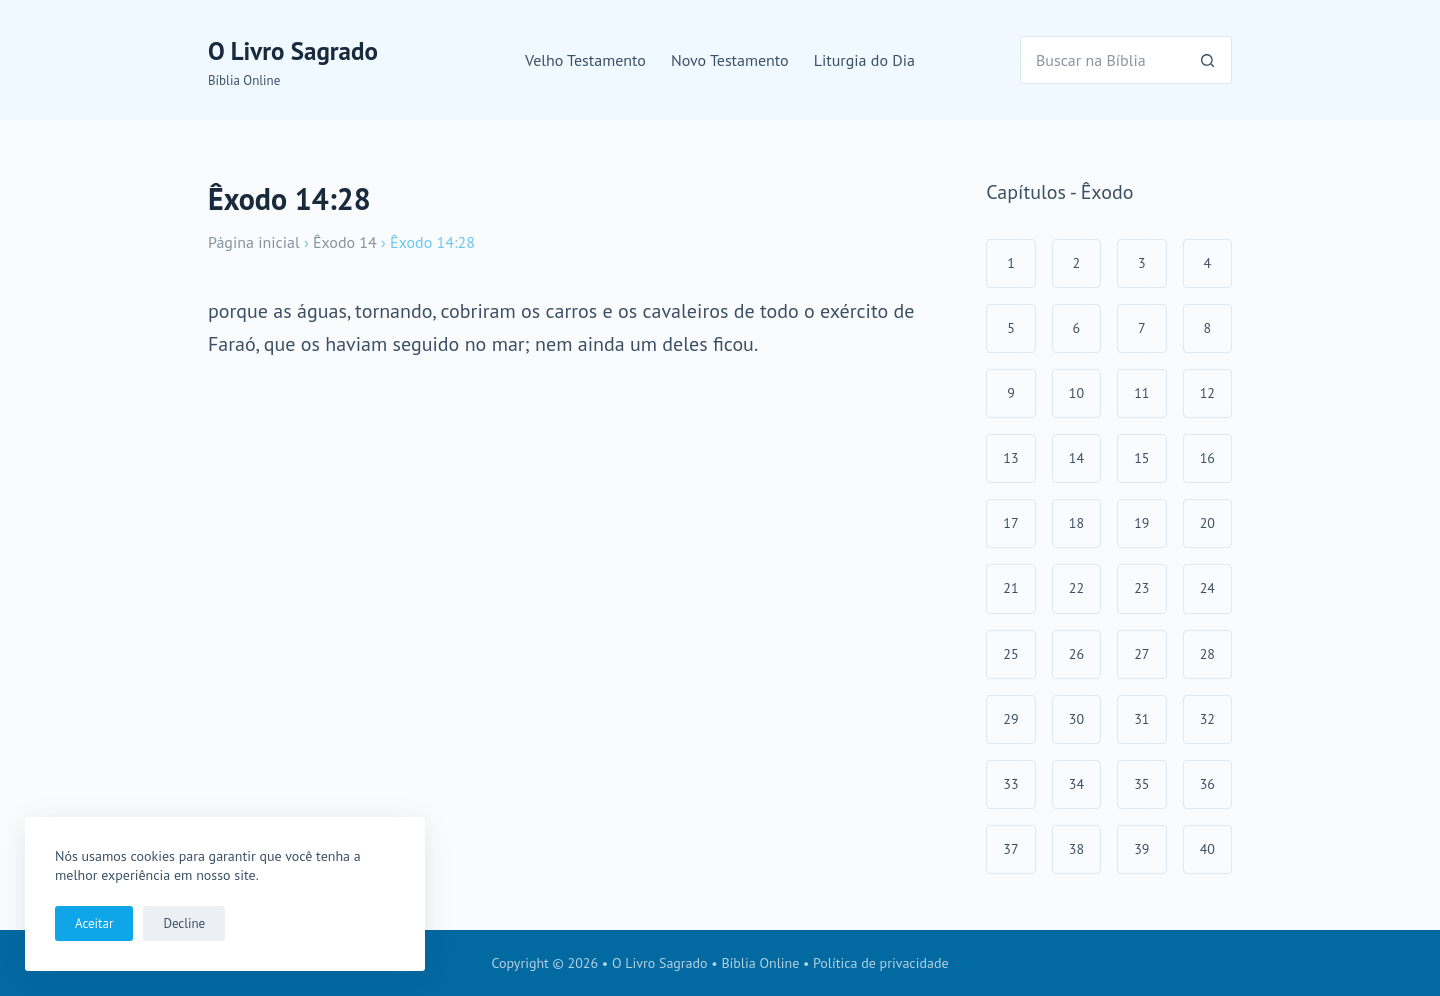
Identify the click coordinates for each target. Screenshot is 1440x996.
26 (1076, 654)
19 (1141, 523)
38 (1076, 849)
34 (1076, 784)
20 (1207, 523)
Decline (184, 923)
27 (1141, 654)
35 (1141, 784)
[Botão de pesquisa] (1208, 60)
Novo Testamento (730, 60)
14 (1076, 458)
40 (1207, 849)
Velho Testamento (585, 60)
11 (1141, 393)
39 (1141, 849)
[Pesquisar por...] (1102, 60)
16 (1207, 458)
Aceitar (94, 923)
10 (1076, 393)
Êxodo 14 (345, 242)
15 (1141, 458)
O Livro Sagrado (293, 51)
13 (1010, 458)
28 (1207, 654)
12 (1207, 393)
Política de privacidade (881, 963)
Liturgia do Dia (864, 60)
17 (1010, 523)
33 (1010, 784)
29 (1010, 719)
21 (1010, 588)
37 (1010, 849)
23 (1141, 588)
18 (1076, 523)
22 (1076, 588)
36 (1207, 784)
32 (1207, 719)
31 (1141, 719)
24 (1207, 588)
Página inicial (254, 242)
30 (1076, 719)
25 (1010, 654)
